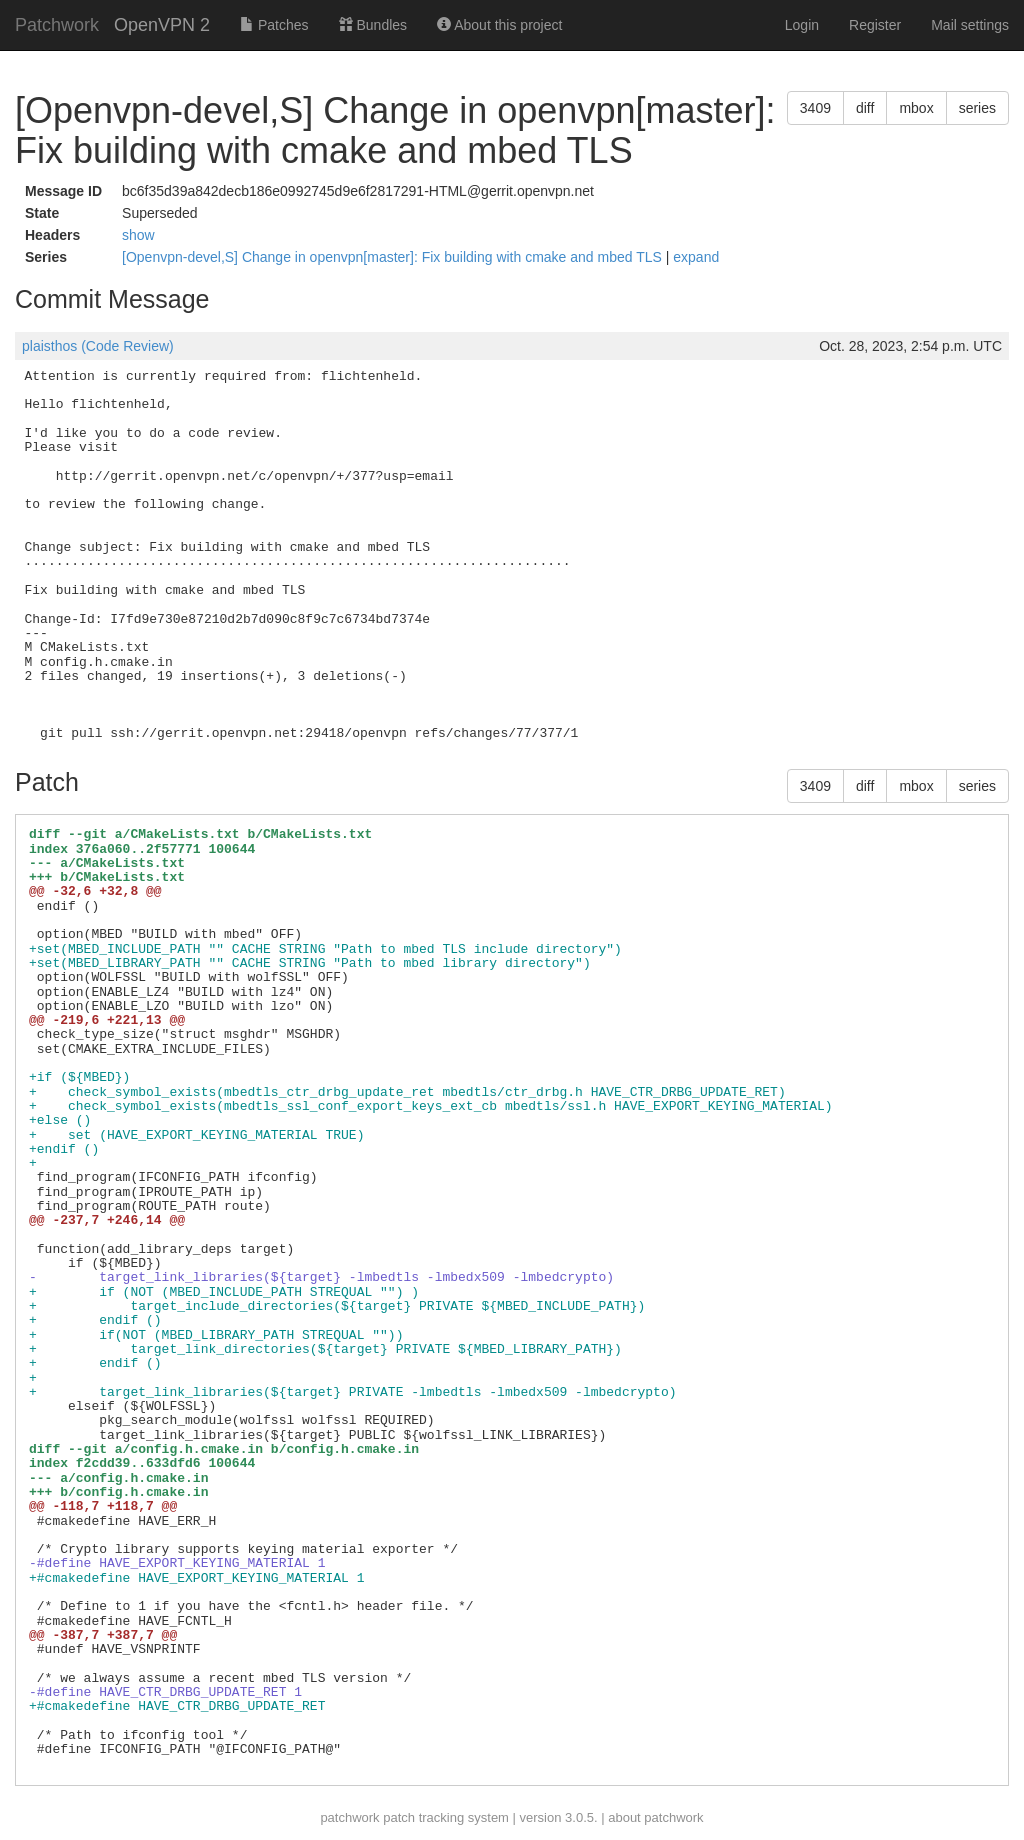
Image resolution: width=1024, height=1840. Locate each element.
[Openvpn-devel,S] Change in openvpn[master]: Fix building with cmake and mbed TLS (394, 257)
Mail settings (970, 25)
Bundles (373, 25)
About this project (499, 25)
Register (875, 25)
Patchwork (57, 25)
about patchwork (655, 1817)
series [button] (977, 108)
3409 (815, 108)
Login (802, 25)
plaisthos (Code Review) (98, 346)
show (138, 235)
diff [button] (865, 108)
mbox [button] (916, 108)
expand (696, 257)
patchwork (349, 1817)
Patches (274, 25)
